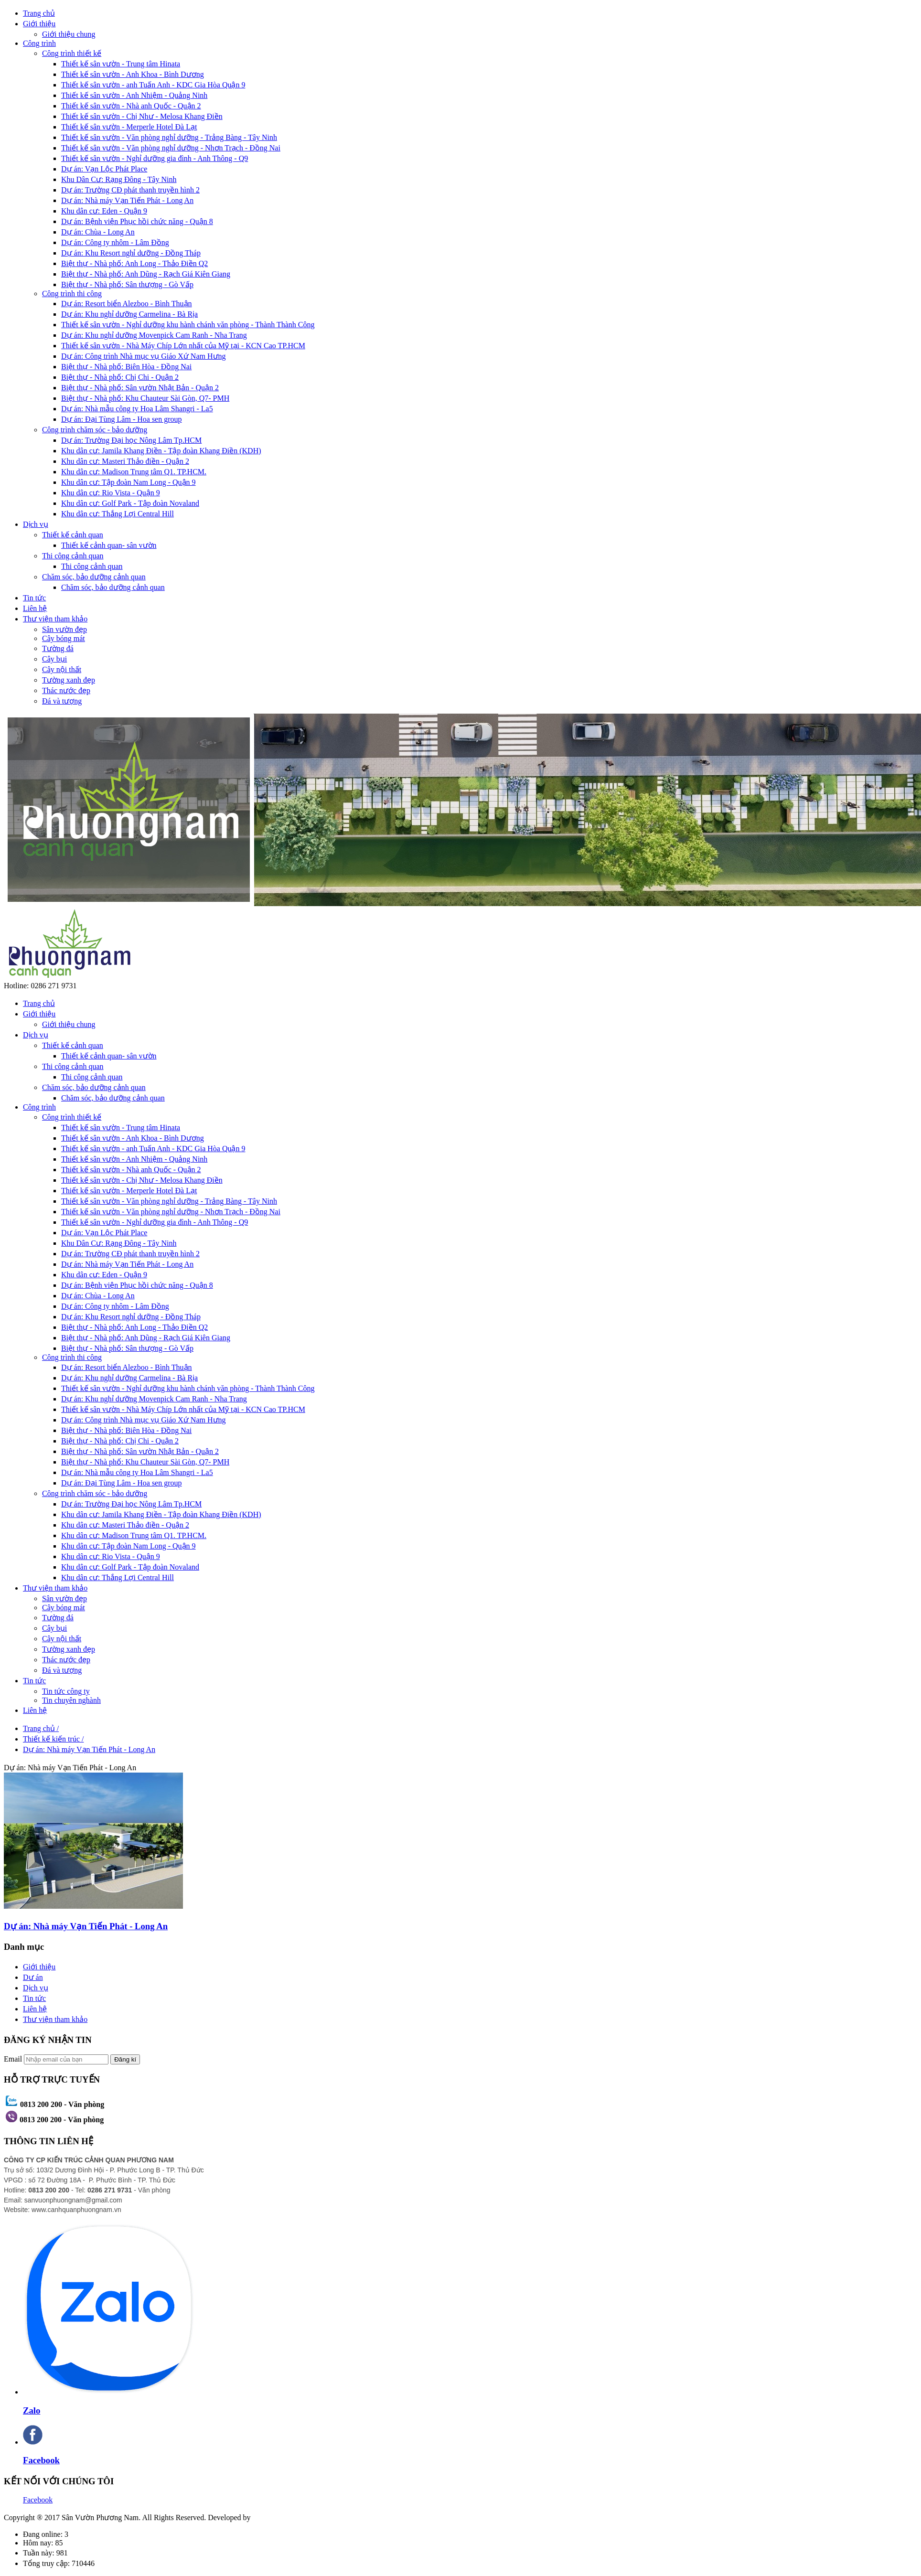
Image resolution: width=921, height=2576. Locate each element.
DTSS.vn (267, 2517)
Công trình (39, 43)
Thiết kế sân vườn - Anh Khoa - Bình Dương (132, 74)
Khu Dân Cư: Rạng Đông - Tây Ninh (118, 179)
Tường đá (58, 648)
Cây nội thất (61, 669)
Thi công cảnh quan (73, 556)
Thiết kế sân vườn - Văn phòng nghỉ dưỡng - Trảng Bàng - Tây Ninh (169, 137)
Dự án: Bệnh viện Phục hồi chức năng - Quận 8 (137, 221)
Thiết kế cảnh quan (72, 535)
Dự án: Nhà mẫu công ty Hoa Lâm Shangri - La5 (137, 409)
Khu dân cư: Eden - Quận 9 (104, 211)
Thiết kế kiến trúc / (53, 1739)
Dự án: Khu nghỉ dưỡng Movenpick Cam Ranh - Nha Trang (154, 335)
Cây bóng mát (63, 638)
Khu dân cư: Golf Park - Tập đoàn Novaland (130, 503)
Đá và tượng (62, 701)
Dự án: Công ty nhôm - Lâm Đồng (115, 242)
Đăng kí (125, 2059)
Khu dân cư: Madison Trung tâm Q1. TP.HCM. (133, 472)
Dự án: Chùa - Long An (98, 232)
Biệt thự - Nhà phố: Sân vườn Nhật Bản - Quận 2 (140, 388)
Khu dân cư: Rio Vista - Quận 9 (110, 493)
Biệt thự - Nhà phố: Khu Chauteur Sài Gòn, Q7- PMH (145, 398)
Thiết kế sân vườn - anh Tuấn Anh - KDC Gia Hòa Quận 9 (153, 85)
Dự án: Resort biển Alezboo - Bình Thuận (126, 303)
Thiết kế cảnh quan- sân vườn (109, 545)
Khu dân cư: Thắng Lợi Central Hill (117, 514)
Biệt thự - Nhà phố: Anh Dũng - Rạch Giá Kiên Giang (145, 274)
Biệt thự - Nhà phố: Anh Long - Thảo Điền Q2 (134, 263)
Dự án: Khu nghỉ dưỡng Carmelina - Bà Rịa (129, 314)
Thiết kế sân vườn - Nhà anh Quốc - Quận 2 (131, 106)
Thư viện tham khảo (55, 619)
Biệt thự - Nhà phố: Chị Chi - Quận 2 (120, 377)
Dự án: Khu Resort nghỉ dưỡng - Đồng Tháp (131, 253)
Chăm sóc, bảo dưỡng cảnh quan (94, 577)
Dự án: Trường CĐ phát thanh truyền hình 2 (130, 190)
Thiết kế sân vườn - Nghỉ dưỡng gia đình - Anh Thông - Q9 (154, 158)
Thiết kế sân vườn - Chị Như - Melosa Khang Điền (142, 116)
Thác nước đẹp (66, 690)
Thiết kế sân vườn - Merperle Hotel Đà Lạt (129, 127)
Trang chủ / (41, 1728)
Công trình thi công (72, 293)
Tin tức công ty (66, 1691)
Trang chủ (39, 13)
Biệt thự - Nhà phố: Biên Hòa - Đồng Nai (126, 367)
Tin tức (34, 598)
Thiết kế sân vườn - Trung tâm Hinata (120, 64)
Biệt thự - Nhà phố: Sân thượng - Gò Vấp (127, 284)
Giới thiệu (39, 24)
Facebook (38, 2500)
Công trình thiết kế (71, 53)
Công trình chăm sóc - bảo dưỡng (94, 430)
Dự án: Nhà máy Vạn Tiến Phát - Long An (127, 200)
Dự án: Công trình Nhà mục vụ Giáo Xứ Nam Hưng (143, 356)
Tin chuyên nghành (71, 1700)
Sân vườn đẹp (64, 629)
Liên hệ (35, 608)
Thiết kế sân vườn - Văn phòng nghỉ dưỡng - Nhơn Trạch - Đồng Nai (170, 148)
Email (13, 2059)
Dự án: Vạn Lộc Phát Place (104, 169)
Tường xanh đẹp (68, 680)
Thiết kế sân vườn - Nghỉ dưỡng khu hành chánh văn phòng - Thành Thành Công (187, 325)
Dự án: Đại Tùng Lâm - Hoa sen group (121, 419)
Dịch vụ (35, 524)
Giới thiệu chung (68, 34)
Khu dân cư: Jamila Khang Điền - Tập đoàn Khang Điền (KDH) (161, 451)
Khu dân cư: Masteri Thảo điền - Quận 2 (125, 461)
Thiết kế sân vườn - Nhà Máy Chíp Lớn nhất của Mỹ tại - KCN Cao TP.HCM (183, 346)
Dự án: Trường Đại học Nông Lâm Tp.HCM (131, 440)
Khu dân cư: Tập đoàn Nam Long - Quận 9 (128, 482)
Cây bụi (54, 659)
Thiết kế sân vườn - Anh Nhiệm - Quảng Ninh (134, 95)
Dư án (33, 1977)
